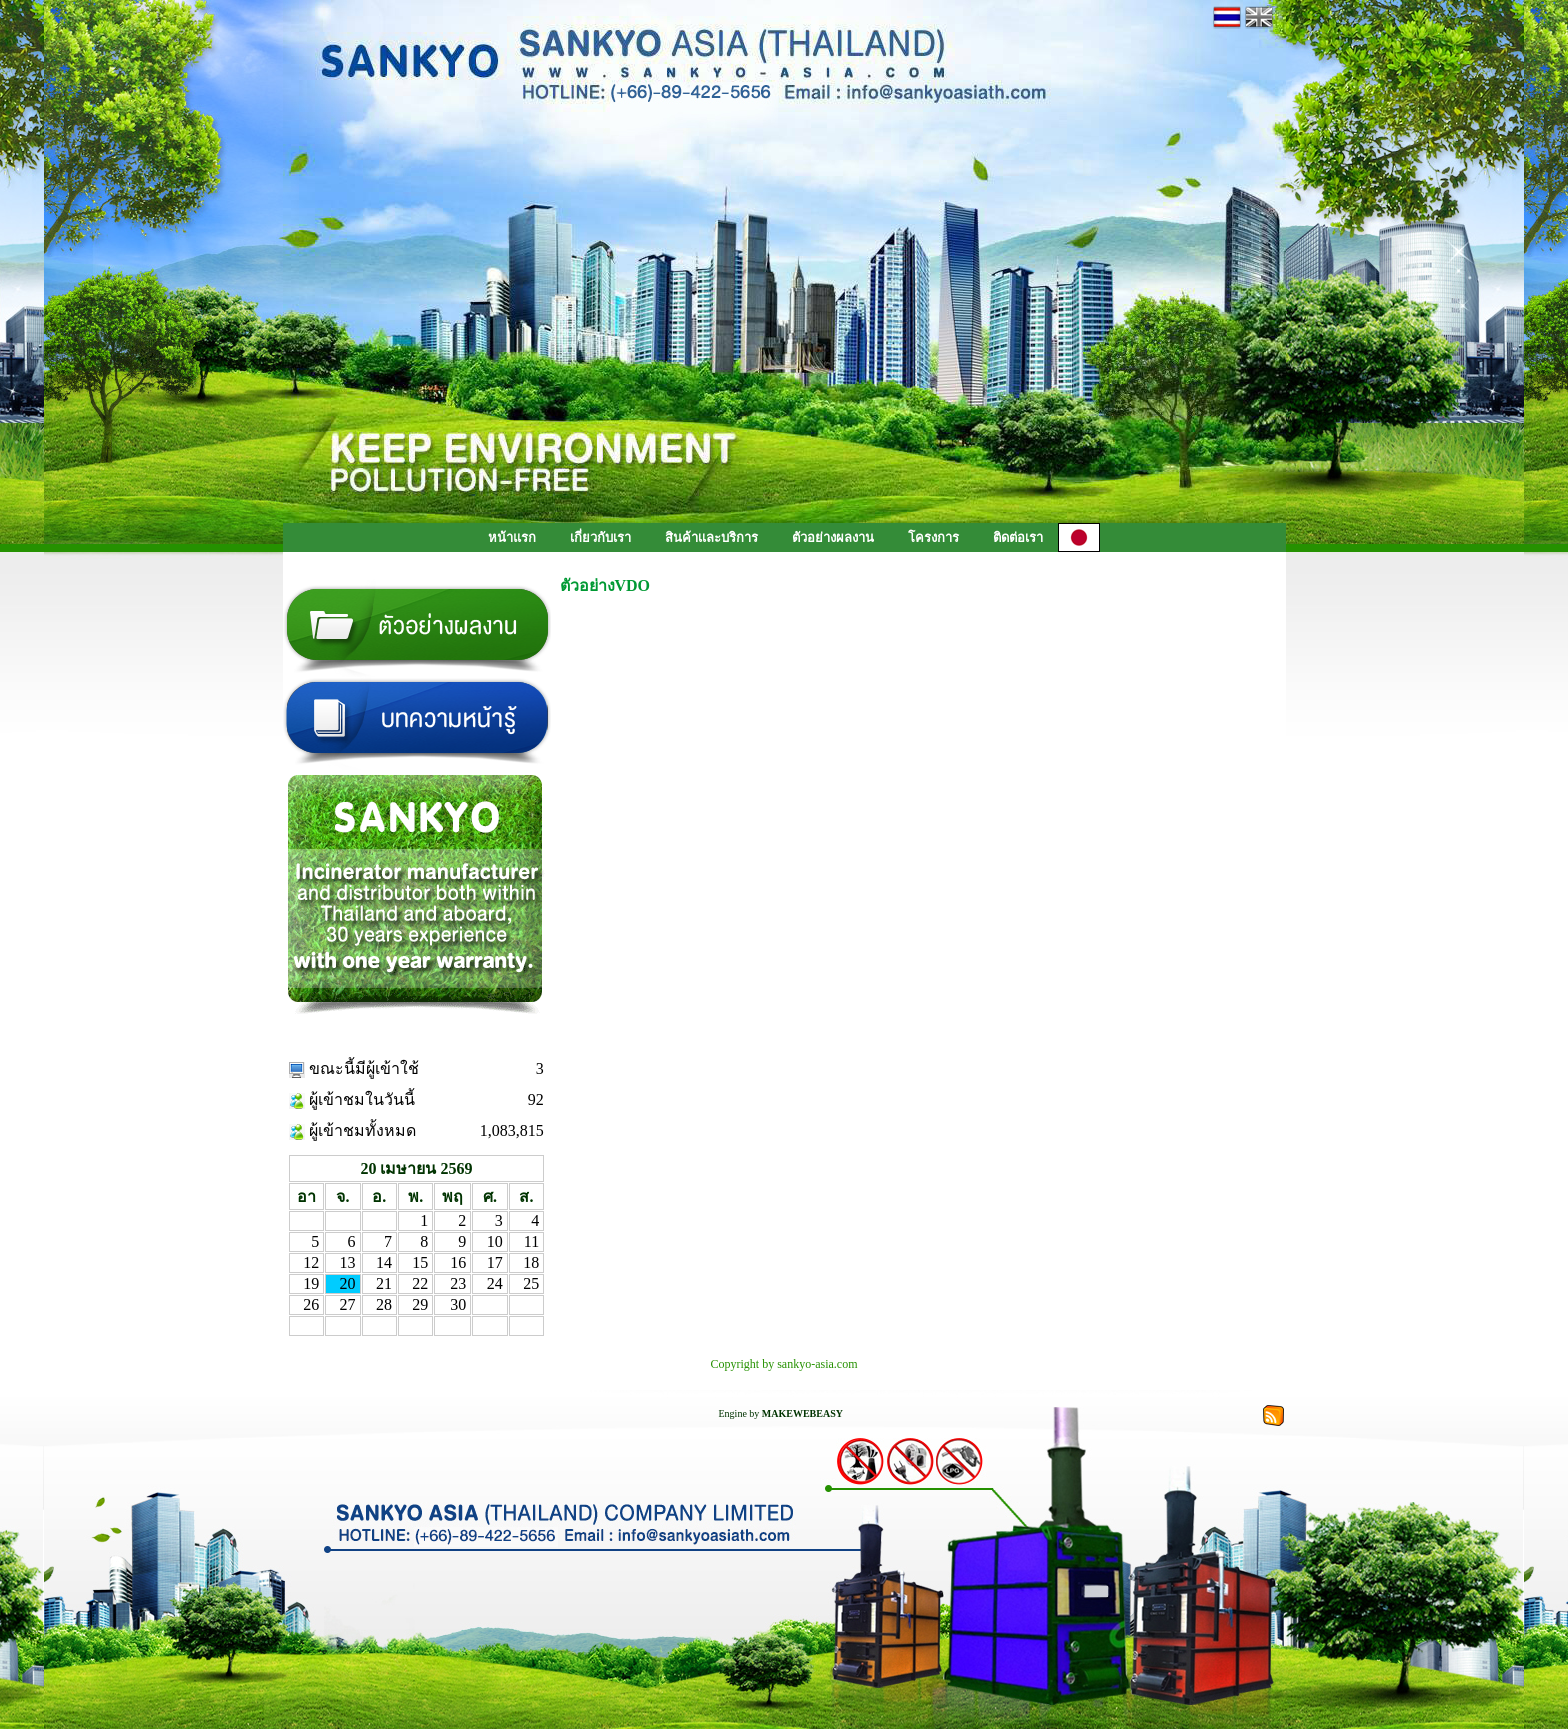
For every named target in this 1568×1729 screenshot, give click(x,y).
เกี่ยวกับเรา (600, 537)
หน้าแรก (512, 537)
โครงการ (933, 537)
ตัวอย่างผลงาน (833, 537)
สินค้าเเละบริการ (711, 537)
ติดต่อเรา (1018, 537)
